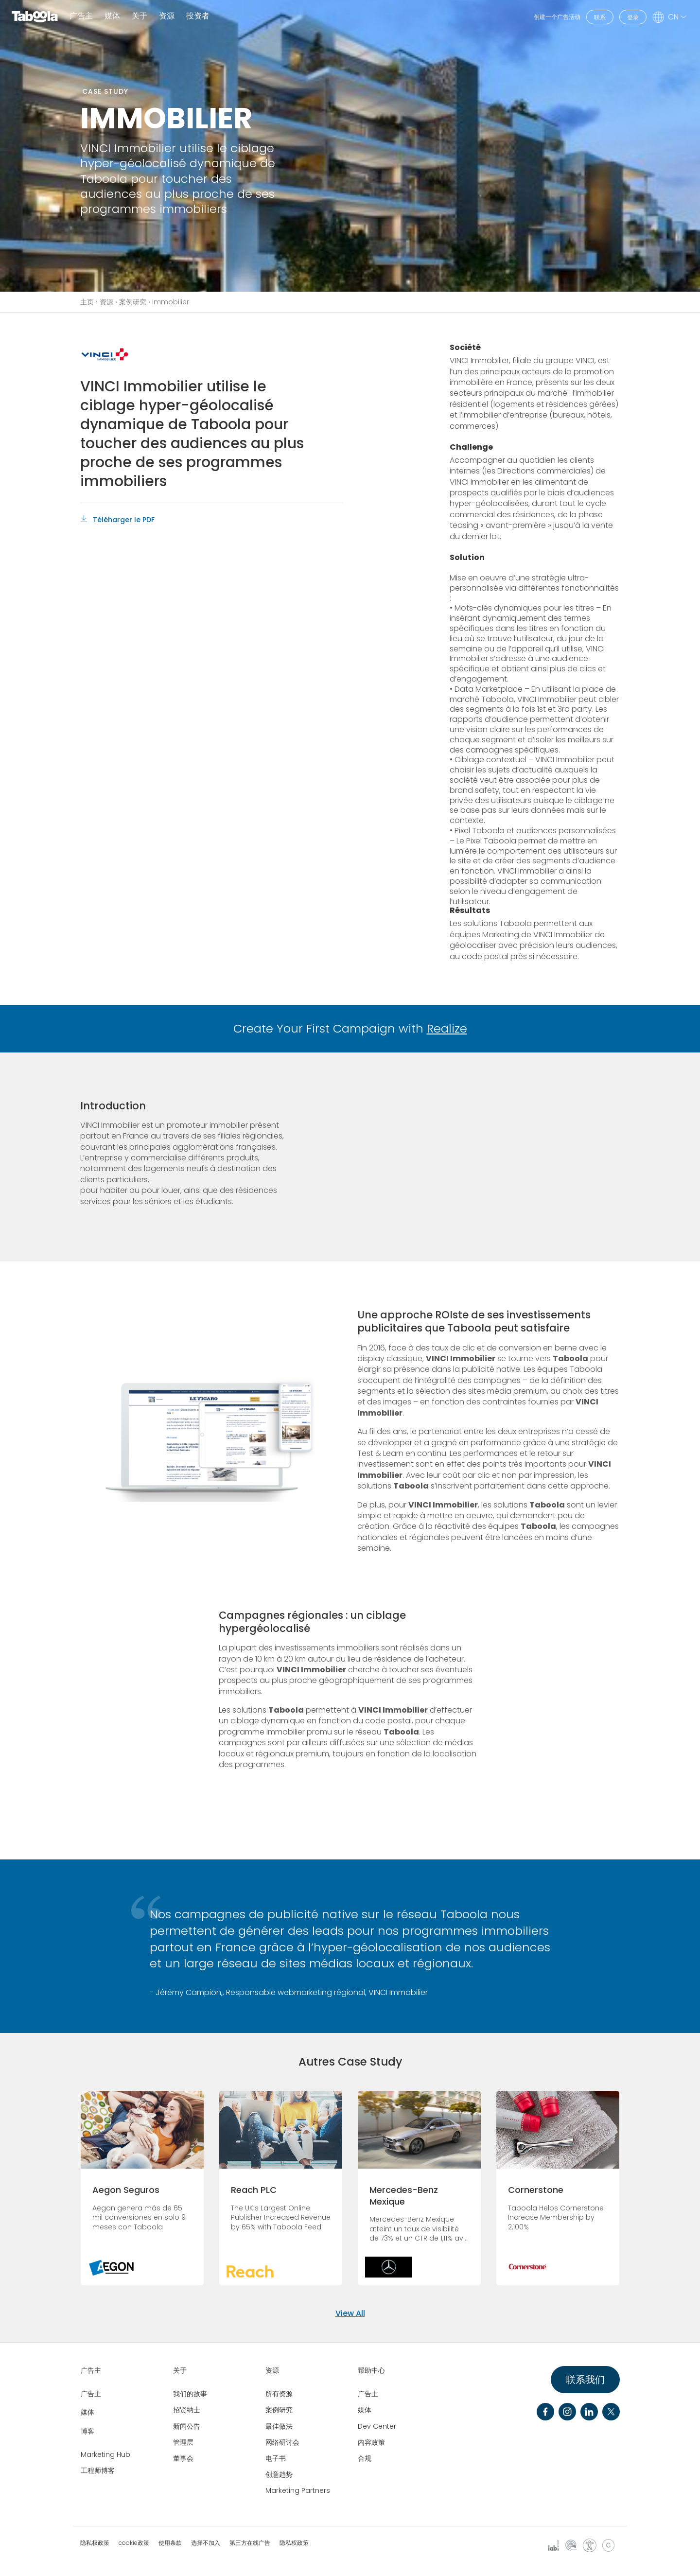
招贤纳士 (186, 2409)
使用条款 (170, 2543)
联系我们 (585, 2379)
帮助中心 (371, 2370)
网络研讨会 (282, 2442)
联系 (600, 17)
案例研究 (132, 302)
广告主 (81, 16)
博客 (87, 2431)
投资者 (198, 16)
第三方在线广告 (249, 2543)
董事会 (183, 2458)
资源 (106, 302)
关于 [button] (139, 16)
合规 (364, 2458)
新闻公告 (186, 2426)
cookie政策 (134, 2543)
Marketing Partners (297, 2490)
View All (350, 2313)
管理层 (183, 2442)
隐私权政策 (94, 2543)
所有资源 (279, 2393)
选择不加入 (205, 2543)
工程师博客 (98, 2470)
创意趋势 (279, 2474)
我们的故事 (190, 2393)
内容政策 (371, 2442)
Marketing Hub (105, 2454)
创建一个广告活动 (557, 17)
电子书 (275, 2458)
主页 (87, 302)
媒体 (112, 16)
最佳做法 (279, 2426)
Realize (447, 1028)
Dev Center (377, 2426)
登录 (633, 17)
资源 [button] (167, 16)
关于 (180, 2370)
